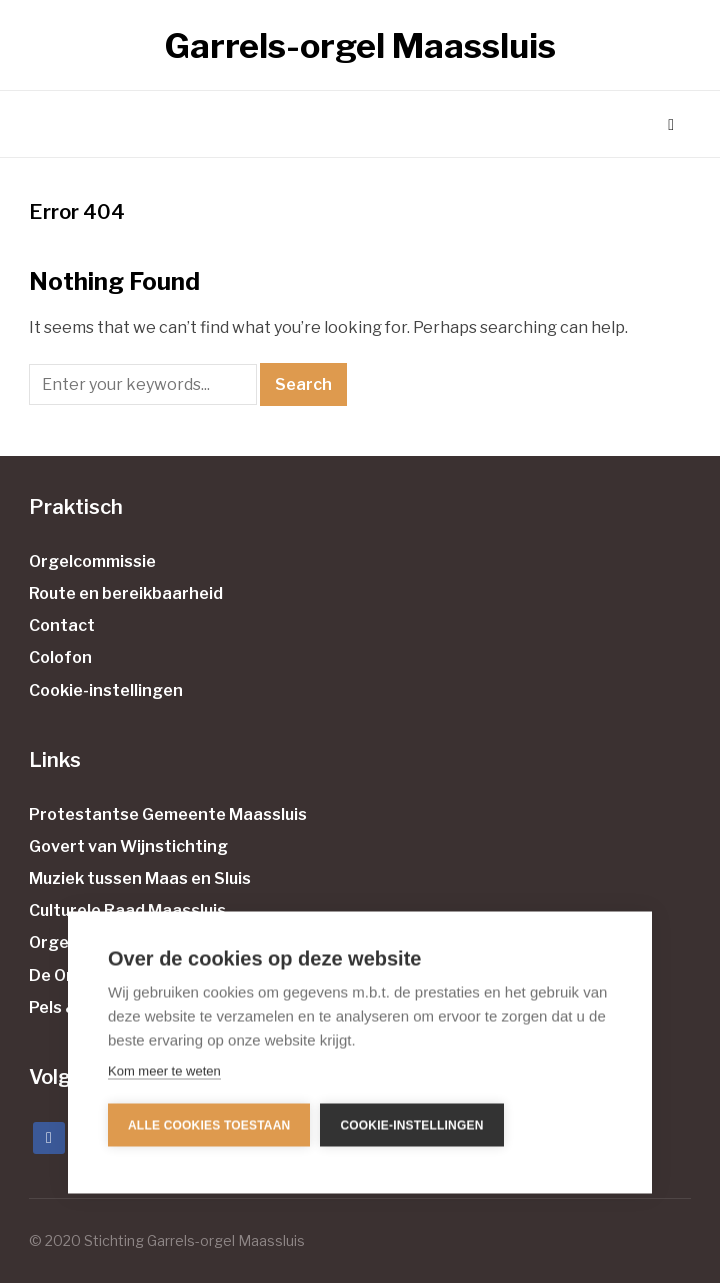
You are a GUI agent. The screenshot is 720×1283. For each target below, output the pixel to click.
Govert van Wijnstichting (128, 846)
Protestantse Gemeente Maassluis (168, 814)
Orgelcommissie (92, 561)
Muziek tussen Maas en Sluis (140, 878)
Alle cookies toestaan (209, 1124)
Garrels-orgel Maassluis (360, 45)
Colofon (60, 657)
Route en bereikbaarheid (126, 593)
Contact (62, 625)
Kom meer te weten (164, 1070)
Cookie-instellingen (106, 690)
